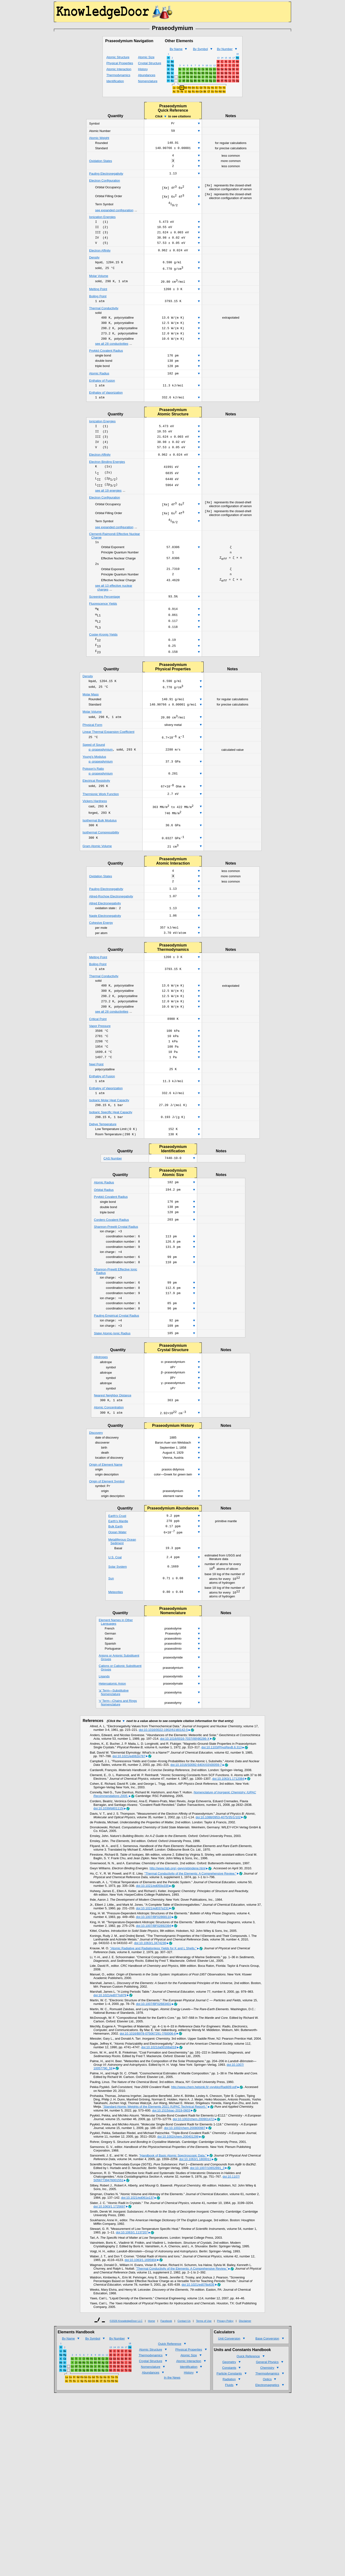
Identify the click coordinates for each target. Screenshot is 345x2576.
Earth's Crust (117, 1588)
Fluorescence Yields (103, 632)
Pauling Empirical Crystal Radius (116, 1382)
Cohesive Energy (101, 968)
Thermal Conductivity (103, 319)
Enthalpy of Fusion (102, 396)
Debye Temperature (102, 1180)
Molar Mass (91, 727)
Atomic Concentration (109, 1478)
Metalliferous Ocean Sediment (122, 1616)
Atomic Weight (99, 139)
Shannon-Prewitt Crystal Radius (116, 1286)
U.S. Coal (115, 1632)
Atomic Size (146, 57)
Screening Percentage (104, 625)
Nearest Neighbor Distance (112, 1466)
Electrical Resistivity (96, 818)
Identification (115, 81)
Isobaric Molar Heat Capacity (109, 1155)
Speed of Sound (94, 780)
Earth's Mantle (118, 1594)
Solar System (117, 1642)
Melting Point (98, 299)
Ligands (104, 1754)
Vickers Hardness (95, 839)
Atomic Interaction (118, 69)
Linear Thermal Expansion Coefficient (108, 767)
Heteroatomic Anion (112, 1762)
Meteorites (115, 1669)
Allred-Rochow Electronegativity (111, 940)
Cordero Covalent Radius (111, 1279)
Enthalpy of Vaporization (106, 409)
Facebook (166, 2399)
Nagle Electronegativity (105, 960)
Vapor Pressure (99, 1076)
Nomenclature (147, 81)
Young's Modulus (94, 793)
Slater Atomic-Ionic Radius (112, 1401)
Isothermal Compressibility (101, 872)
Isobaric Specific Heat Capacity (110, 1167)
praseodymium (101, 785)
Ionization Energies (102, 222)
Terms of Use (204, 2399)
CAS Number (113, 1215)
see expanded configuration (114, 216)
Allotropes (101, 1425)
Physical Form (92, 760)
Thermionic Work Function (101, 832)
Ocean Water (117, 1606)
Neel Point (96, 1117)
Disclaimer (245, 2399)
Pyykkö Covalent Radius (106, 365)
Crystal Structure (149, 63)
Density (94, 266)
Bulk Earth (115, 1600)
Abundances (146, 75)
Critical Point (98, 1069)
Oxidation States (100, 163)
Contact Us (184, 2399)
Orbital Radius (104, 1247)
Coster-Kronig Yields (103, 665)
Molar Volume (98, 285)
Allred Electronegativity (105, 947)
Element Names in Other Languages (116, 1700)
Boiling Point (97, 307)
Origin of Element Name (105, 1536)
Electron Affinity (99, 258)
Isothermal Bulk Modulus (100, 860)
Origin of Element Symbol (106, 1553)
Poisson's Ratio (93, 805)
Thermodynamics (118, 75)
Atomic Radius (99, 389)
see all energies (108, 513)
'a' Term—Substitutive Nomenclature (114, 1770)
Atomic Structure (117, 57)
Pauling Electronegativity (106, 177)
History (143, 69)
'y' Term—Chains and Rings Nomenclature (118, 1780)
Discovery (96, 1505)
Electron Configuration (104, 184)
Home (151, 2399)
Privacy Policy (225, 2399)
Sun (111, 1655)
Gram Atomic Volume (97, 887)
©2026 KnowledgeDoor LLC (126, 2399)
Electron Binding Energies (107, 481)
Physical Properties (119, 63)
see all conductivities (111, 358)
